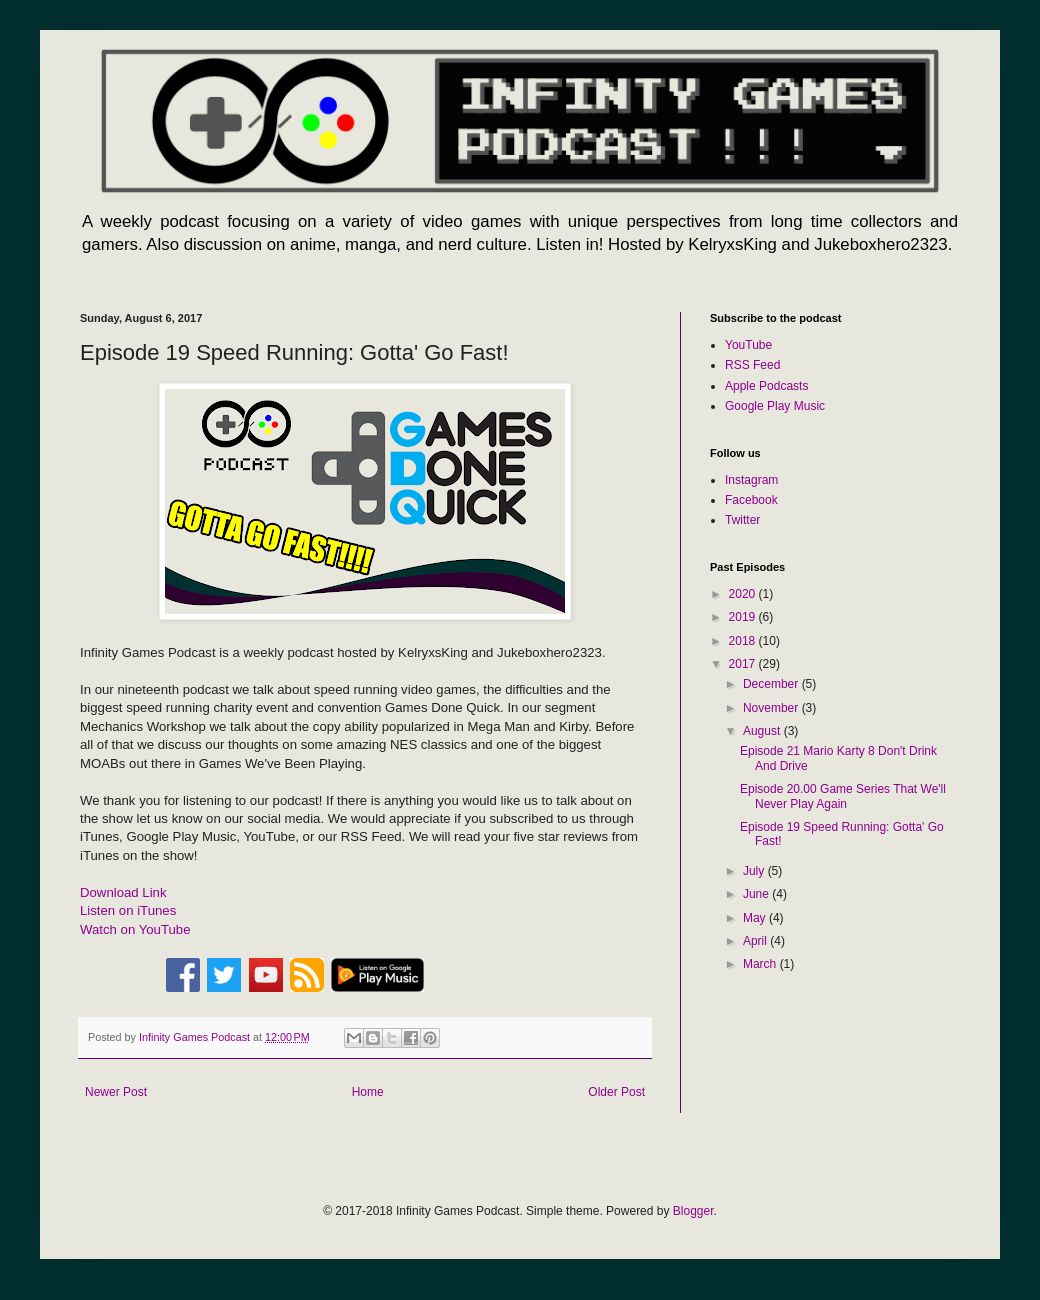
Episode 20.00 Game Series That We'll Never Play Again (843, 796)
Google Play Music (775, 406)
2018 (744, 641)
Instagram (751, 480)
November (772, 708)
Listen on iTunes (128, 910)
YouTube (748, 345)
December (772, 684)
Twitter (742, 520)
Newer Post (116, 1092)
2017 (744, 664)
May (756, 918)
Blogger (693, 1211)
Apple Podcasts (766, 386)
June (757, 894)
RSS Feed (752, 365)
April (756, 941)
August (763, 731)
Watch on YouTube (135, 929)
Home (368, 1092)
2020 (744, 594)
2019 (744, 617)
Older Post (616, 1092)
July (755, 871)
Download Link (123, 892)
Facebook (751, 500)
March (761, 964)
